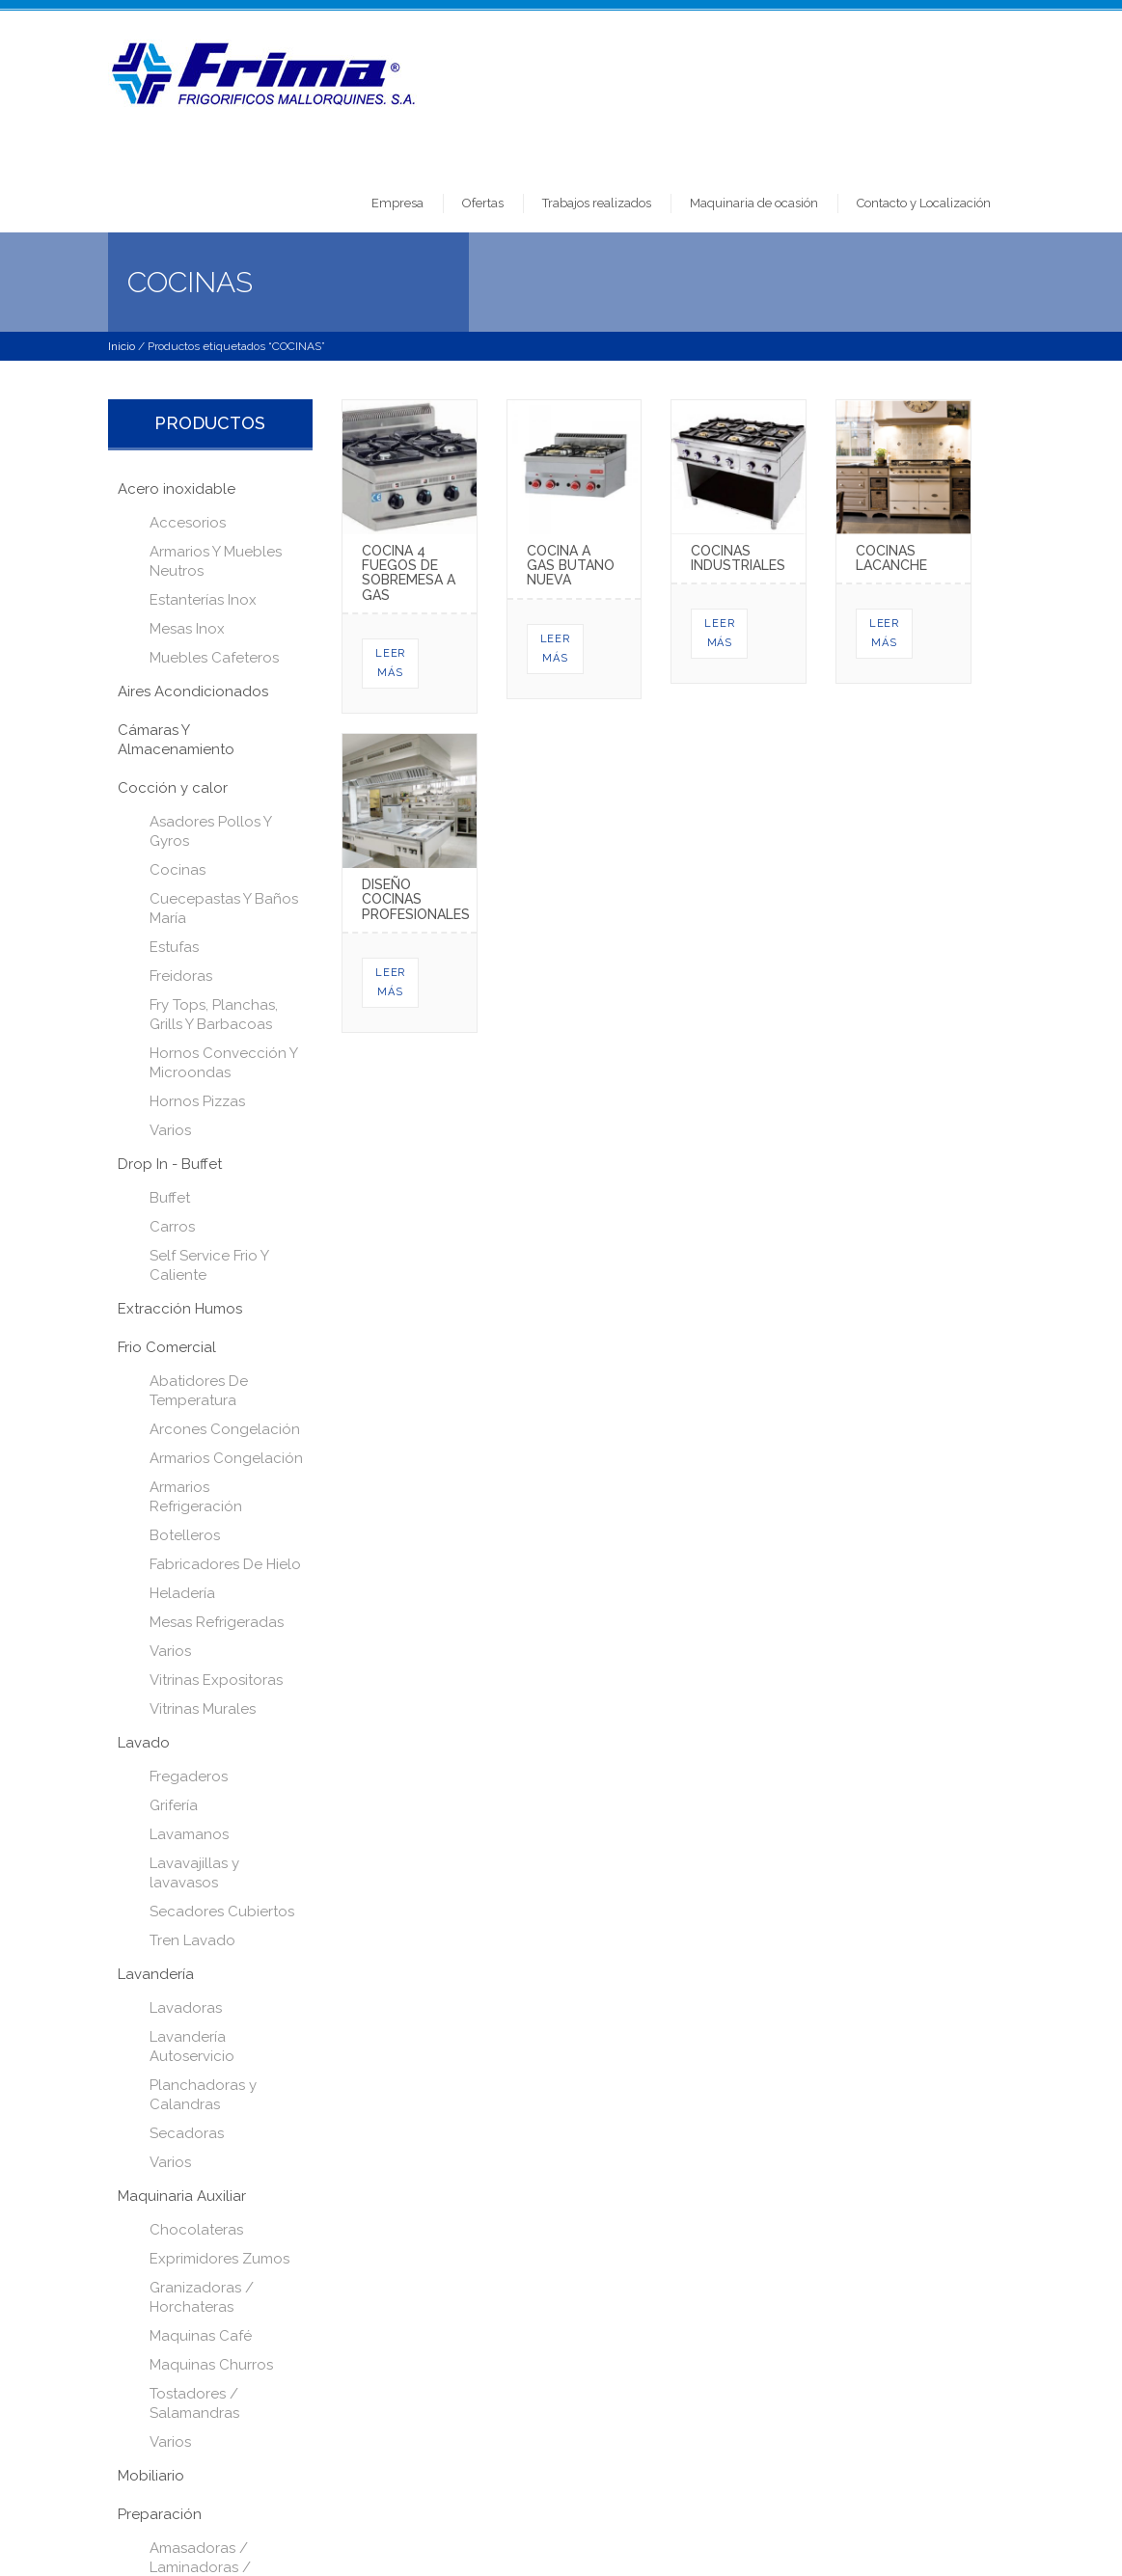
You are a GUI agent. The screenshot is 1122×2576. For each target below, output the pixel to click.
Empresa (397, 203)
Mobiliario (151, 2475)
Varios (170, 1130)
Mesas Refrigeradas (217, 1622)
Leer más (390, 663)
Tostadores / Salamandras (194, 2403)
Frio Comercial (167, 1347)
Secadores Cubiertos (222, 1911)
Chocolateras (196, 2229)
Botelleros (185, 1535)
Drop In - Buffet (170, 1164)
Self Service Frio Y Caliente (209, 1265)
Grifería (174, 1805)
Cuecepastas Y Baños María (224, 908)
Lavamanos (189, 1834)
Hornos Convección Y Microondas (223, 1062)
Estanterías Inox (203, 600)
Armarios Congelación (226, 1458)
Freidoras (181, 976)
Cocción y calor (173, 788)
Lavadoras (186, 2008)
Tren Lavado (192, 1940)
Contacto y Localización (924, 203)
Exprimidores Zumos (219, 2258)
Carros (172, 1226)
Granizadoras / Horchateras (202, 2297)
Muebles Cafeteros (214, 657)
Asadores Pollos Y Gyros (210, 831)
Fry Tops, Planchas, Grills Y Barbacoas (214, 1014)
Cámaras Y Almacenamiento (176, 739)
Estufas (174, 947)
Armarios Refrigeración (196, 1496)
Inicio (121, 346)
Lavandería (156, 1974)
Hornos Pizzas (197, 1101)
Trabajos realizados (596, 203)
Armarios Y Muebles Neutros (216, 561)
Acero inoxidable (176, 489)
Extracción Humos (180, 1308)
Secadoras (187, 2133)
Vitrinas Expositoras (216, 1680)
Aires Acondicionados (193, 691)
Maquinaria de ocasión (754, 203)
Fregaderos (189, 1776)
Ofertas (483, 203)
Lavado (144, 1742)
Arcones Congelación (225, 1429)
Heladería (182, 1593)
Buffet (170, 1198)
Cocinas (177, 870)
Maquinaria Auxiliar (182, 2196)
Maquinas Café (201, 2336)
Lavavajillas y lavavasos (194, 1873)
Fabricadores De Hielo (225, 1564)
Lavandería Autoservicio (192, 2046)
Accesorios (188, 522)
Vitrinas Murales (203, 1709)
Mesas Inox (187, 628)
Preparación (160, 2514)
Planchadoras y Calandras (203, 2094)
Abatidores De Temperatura (199, 1390)
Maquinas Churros (211, 2364)
